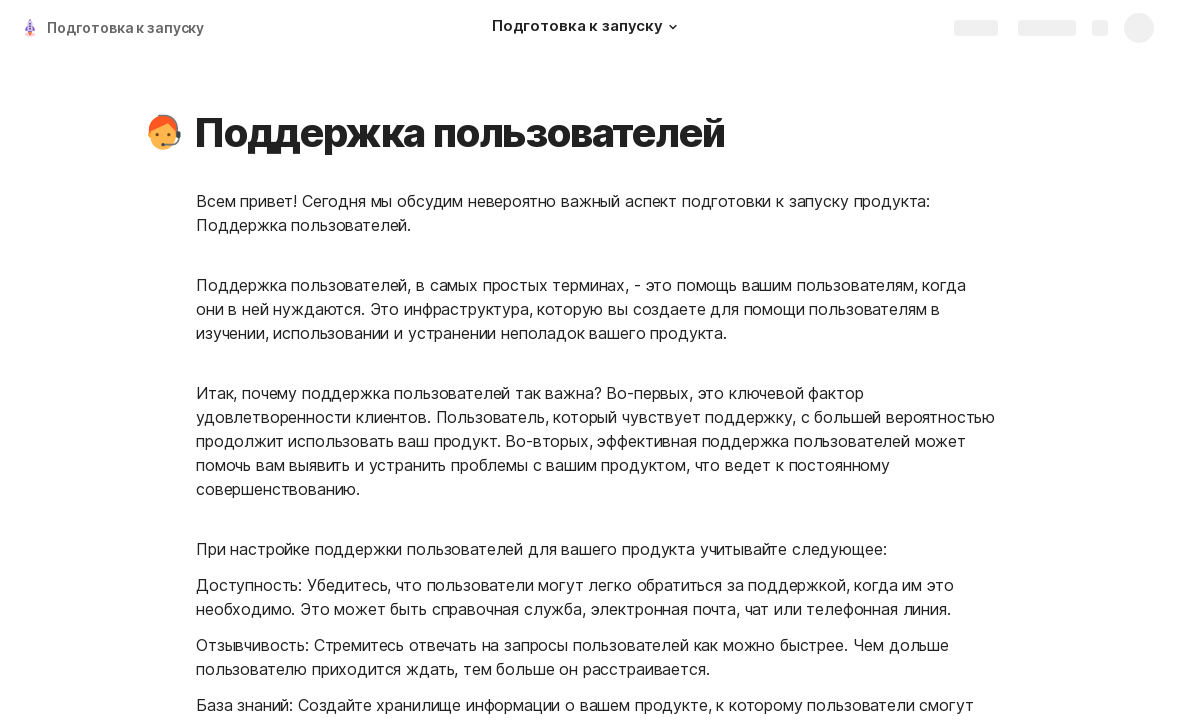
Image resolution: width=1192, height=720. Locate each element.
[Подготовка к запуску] (587, 28)
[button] (673, 27)
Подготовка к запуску (125, 27)
